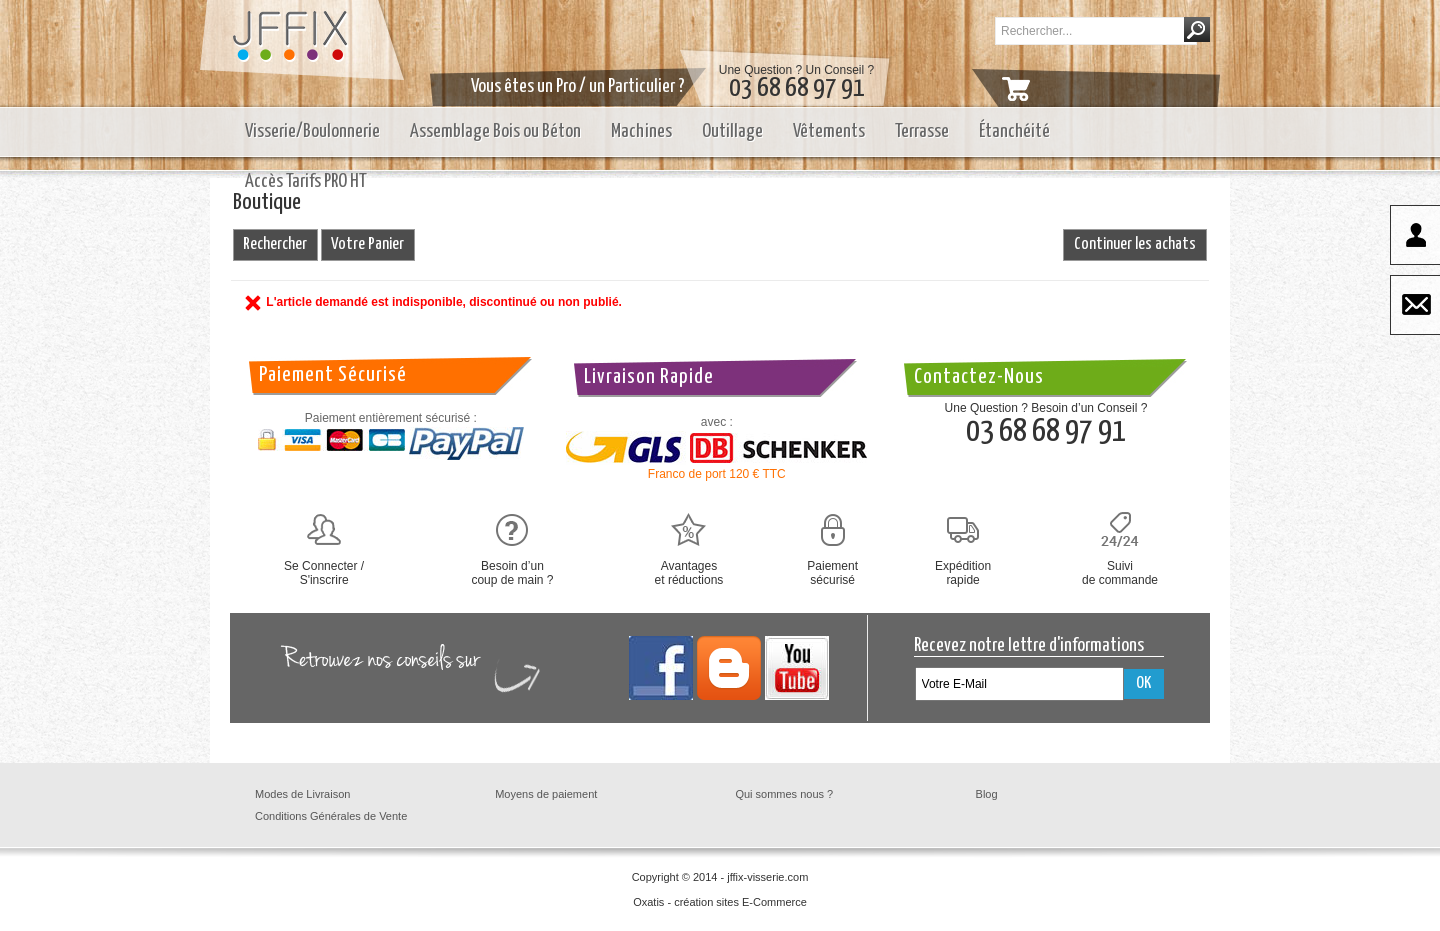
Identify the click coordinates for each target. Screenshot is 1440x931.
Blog (987, 794)
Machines (641, 131)
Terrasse (922, 131)
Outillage (732, 131)
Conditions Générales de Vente (331, 816)
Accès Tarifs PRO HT (306, 181)
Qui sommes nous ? (784, 794)
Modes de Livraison (302, 794)
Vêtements (829, 131)
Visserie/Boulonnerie (312, 131)
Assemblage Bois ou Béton (495, 131)
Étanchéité (1014, 131)
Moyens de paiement (546, 794)
